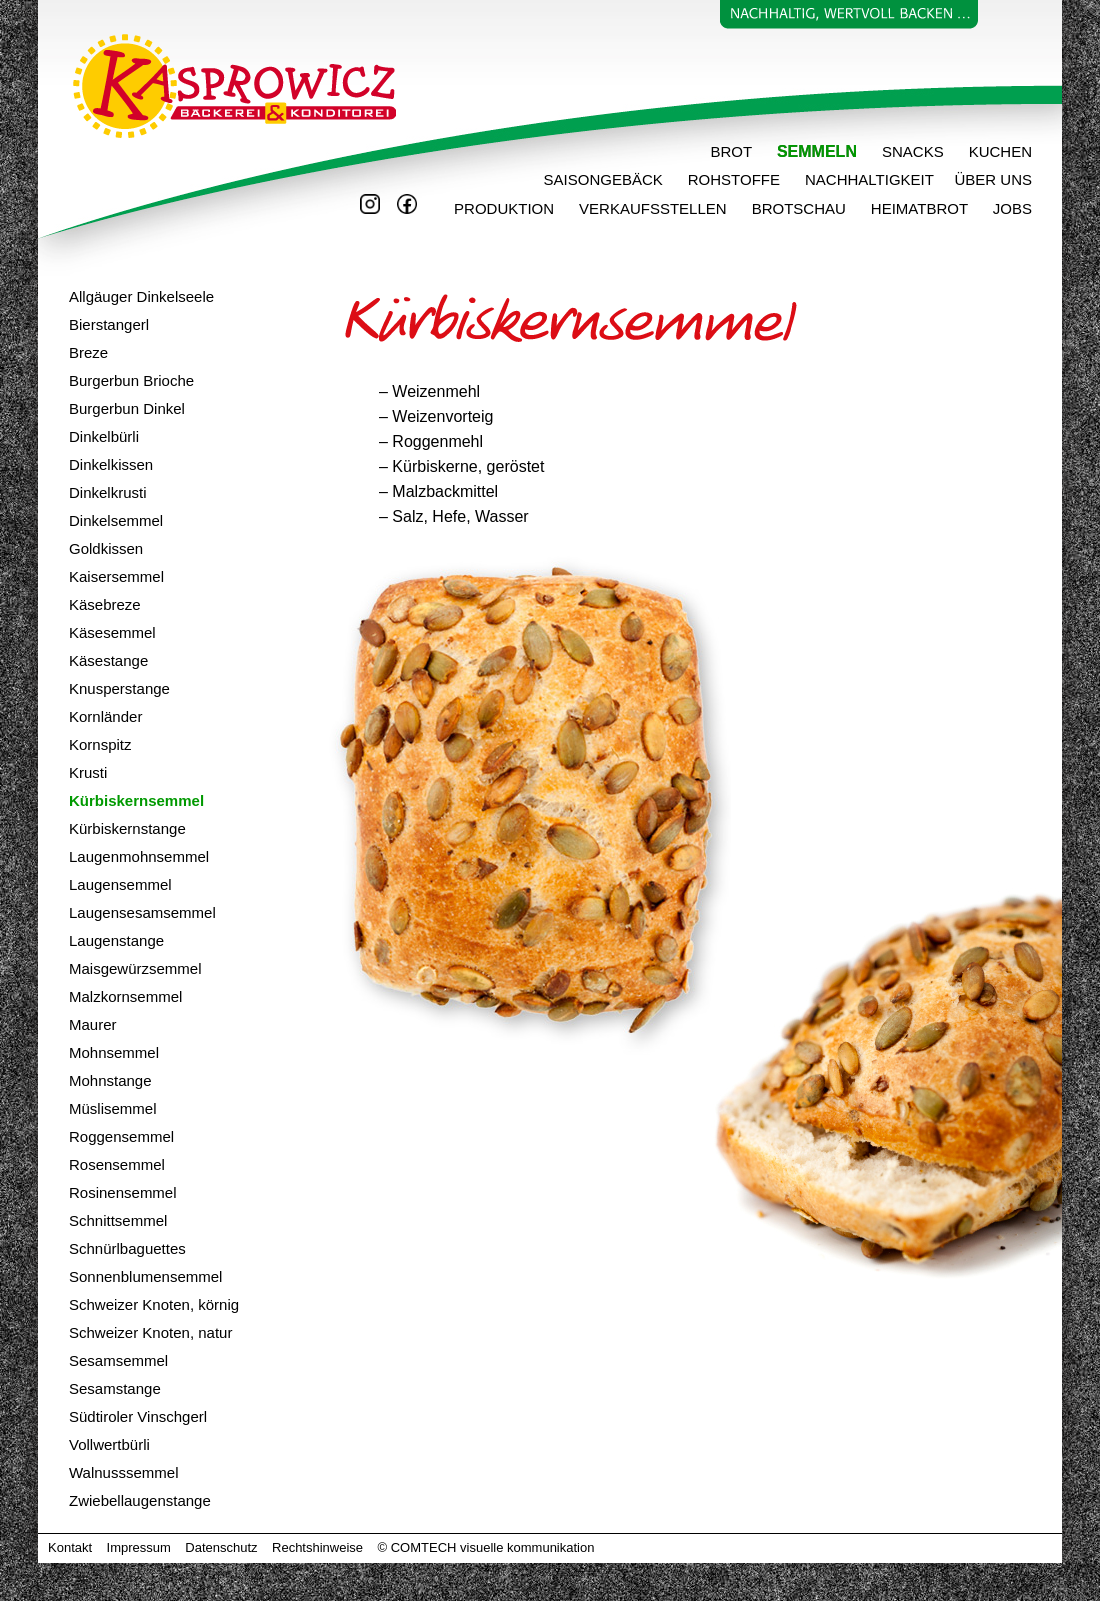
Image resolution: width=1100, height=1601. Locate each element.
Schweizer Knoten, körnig (154, 1304)
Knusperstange (119, 688)
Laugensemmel (120, 884)
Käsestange (108, 660)
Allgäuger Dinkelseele (141, 296)
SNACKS (913, 151)
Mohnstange (110, 1080)
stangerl (122, 324)
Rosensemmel (117, 1164)
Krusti (88, 772)
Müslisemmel (113, 1108)
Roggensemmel (121, 1136)
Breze (88, 352)
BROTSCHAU (799, 208)
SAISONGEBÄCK (603, 179)
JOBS (1012, 208)
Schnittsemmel (118, 1220)
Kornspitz (100, 744)
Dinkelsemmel (116, 520)
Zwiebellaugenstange (140, 1500)
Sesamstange (115, 1388)
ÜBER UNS (993, 179)
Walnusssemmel (123, 1472)
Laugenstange (116, 940)
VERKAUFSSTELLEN (653, 208)
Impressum (139, 1547)
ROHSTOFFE (734, 179)
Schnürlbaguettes (127, 1248)
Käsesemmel (112, 632)
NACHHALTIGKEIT (869, 179)
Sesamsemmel (118, 1360)
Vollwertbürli (109, 1444)
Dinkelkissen (111, 464)
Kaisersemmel (116, 576)
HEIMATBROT (932, 208)
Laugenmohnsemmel (139, 856)
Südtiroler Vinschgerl (138, 1416)
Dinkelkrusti (108, 492)
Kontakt (70, 1547)
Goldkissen (106, 548)
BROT (731, 151)
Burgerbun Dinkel (127, 408)
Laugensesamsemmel (142, 912)
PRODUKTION (486, 208)
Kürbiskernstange (127, 828)
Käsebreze (105, 604)
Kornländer (105, 716)
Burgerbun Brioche (131, 380)
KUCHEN (1000, 151)
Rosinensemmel (123, 1192)
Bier (82, 324)
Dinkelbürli (104, 436)
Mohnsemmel (114, 1052)
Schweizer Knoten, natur (150, 1332)
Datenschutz (221, 1547)
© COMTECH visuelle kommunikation (486, 1547)
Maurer (93, 1024)
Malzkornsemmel (125, 996)
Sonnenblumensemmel (145, 1276)
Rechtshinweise (317, 1547)
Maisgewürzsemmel (135, 968)
